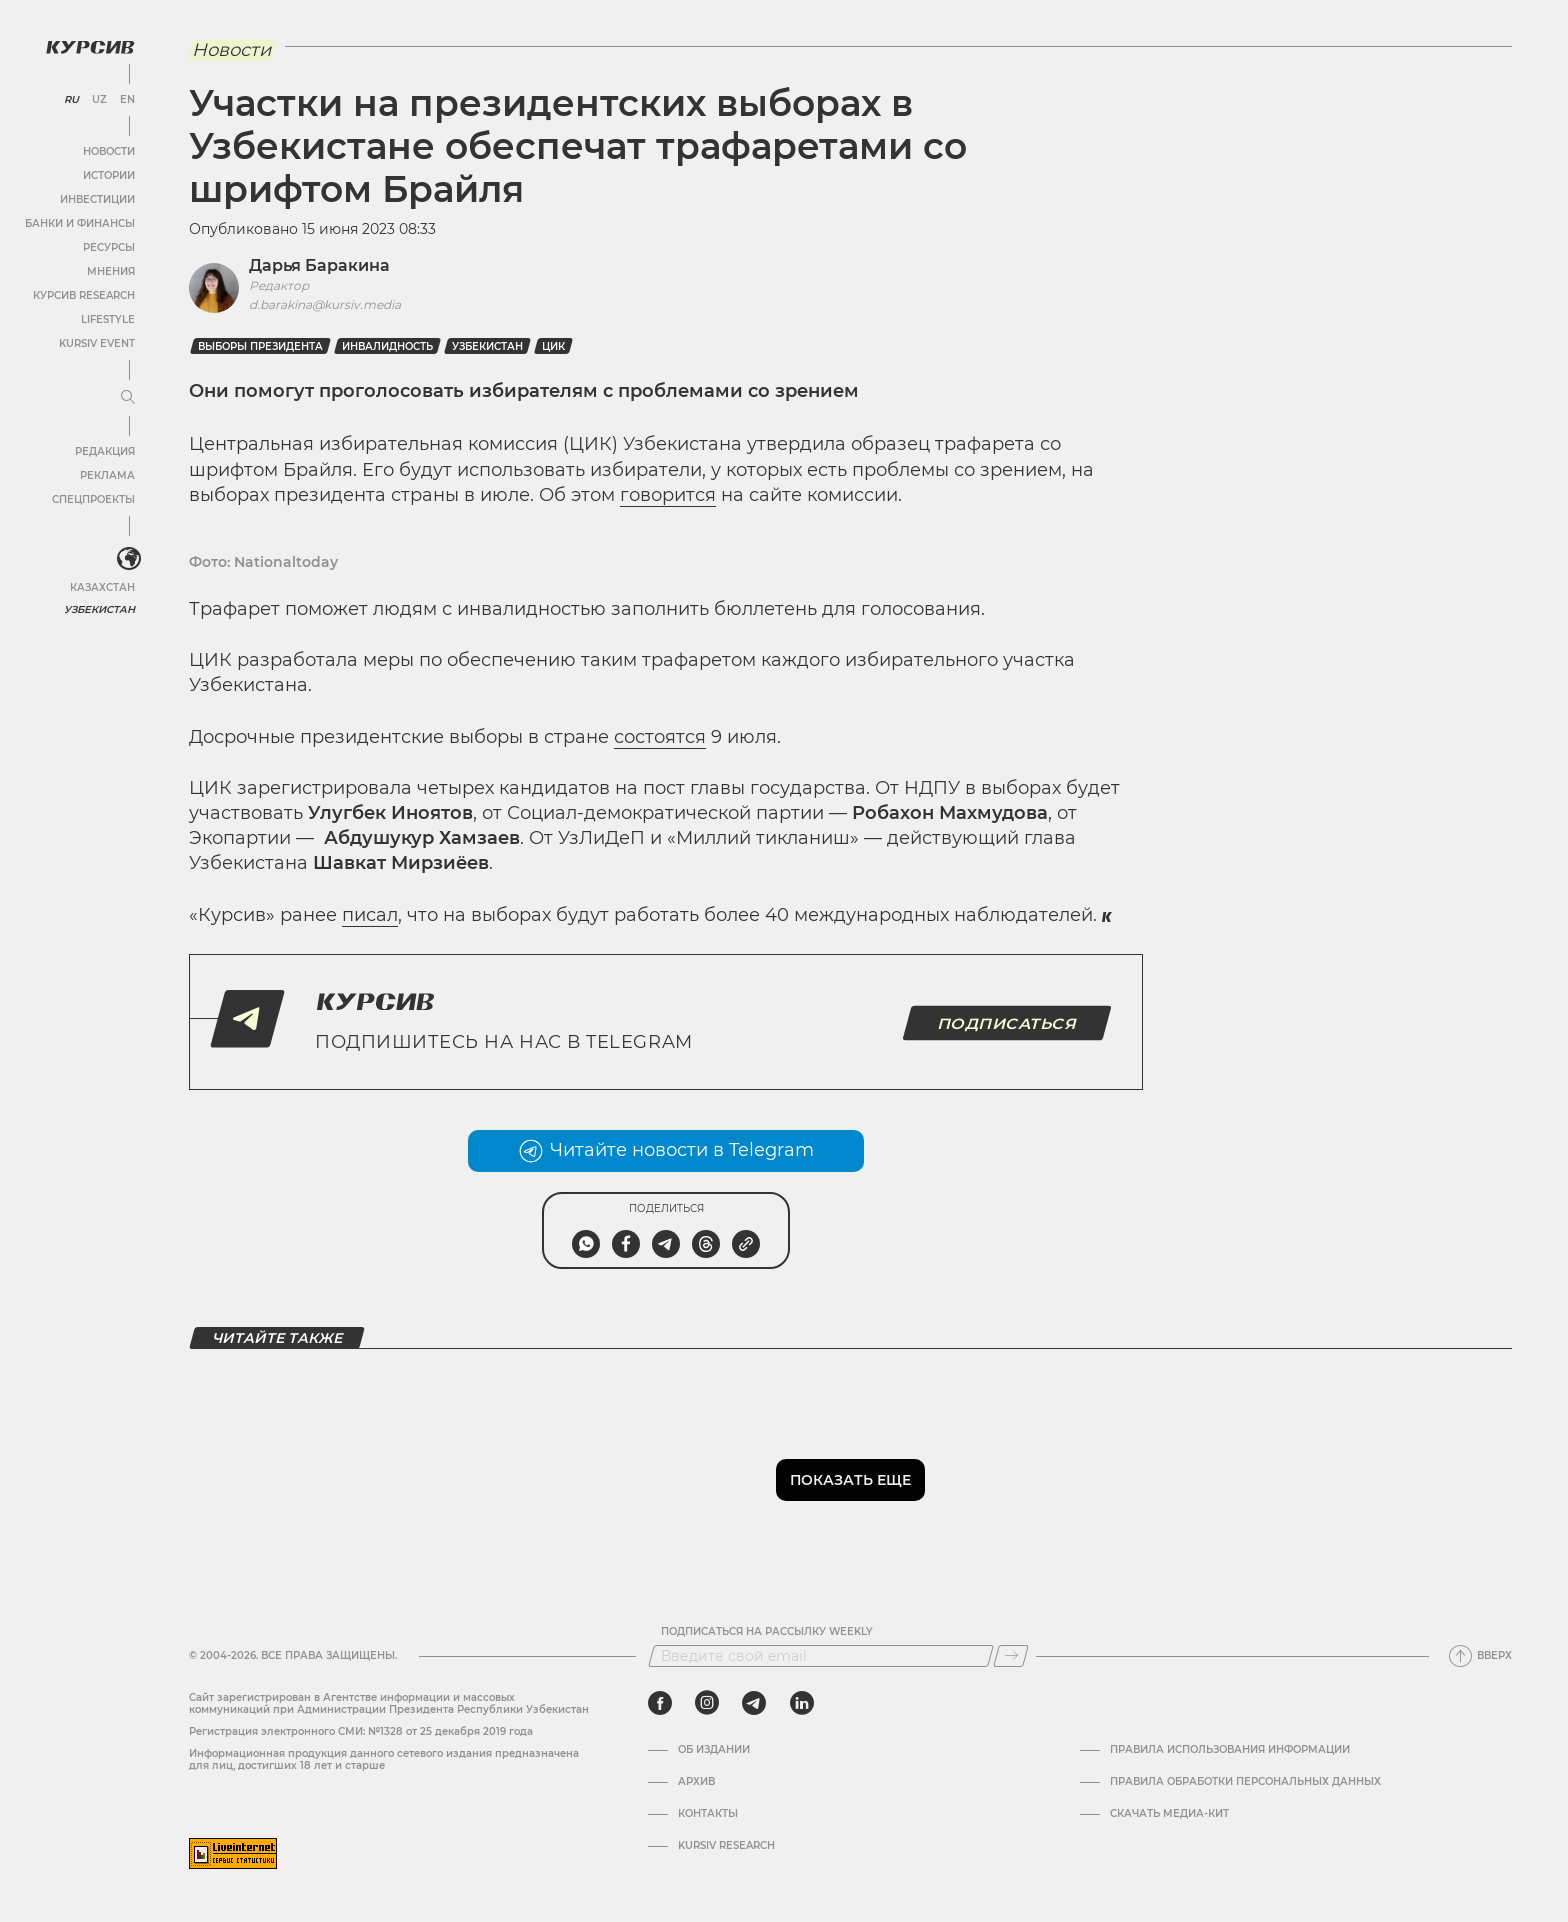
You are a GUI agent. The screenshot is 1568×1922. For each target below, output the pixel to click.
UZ (99, 100)
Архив (696, 1782)
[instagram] (707, 1703)
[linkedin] (801, 1703)
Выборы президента (260, 346)
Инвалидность (387, 346)
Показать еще (850, 1480)
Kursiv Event (97, 343)
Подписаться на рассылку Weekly (767, 1632)
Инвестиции (97, 199)
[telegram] (754, 1703)
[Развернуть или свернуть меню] (128, 398)
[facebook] (660, 1703)
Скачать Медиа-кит (1169, 1814)
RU (71, 100)
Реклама (107, 475)
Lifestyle (108, 319)
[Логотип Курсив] (90, 47)
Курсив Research (84, 295)
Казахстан (102, 587)
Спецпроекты (93, 499)
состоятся (660, 737)
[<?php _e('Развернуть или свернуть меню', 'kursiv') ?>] (129, 559)
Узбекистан (99, 609)
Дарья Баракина (319, 265)
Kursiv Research (726, 1846)
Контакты (708, 1814)
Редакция (105, 451)
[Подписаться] (1011, 1656)
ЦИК (553, 346)
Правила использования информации (1230, 1750)
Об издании (714, 1750)
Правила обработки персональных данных (1245, 1782)
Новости (109, 151)
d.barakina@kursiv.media (325, 304)
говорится (668, 495)
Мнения (111, 271)
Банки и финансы (80, 223)
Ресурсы (109, 247)
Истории (109, 175)
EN (127, 100)
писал (370, 915)
